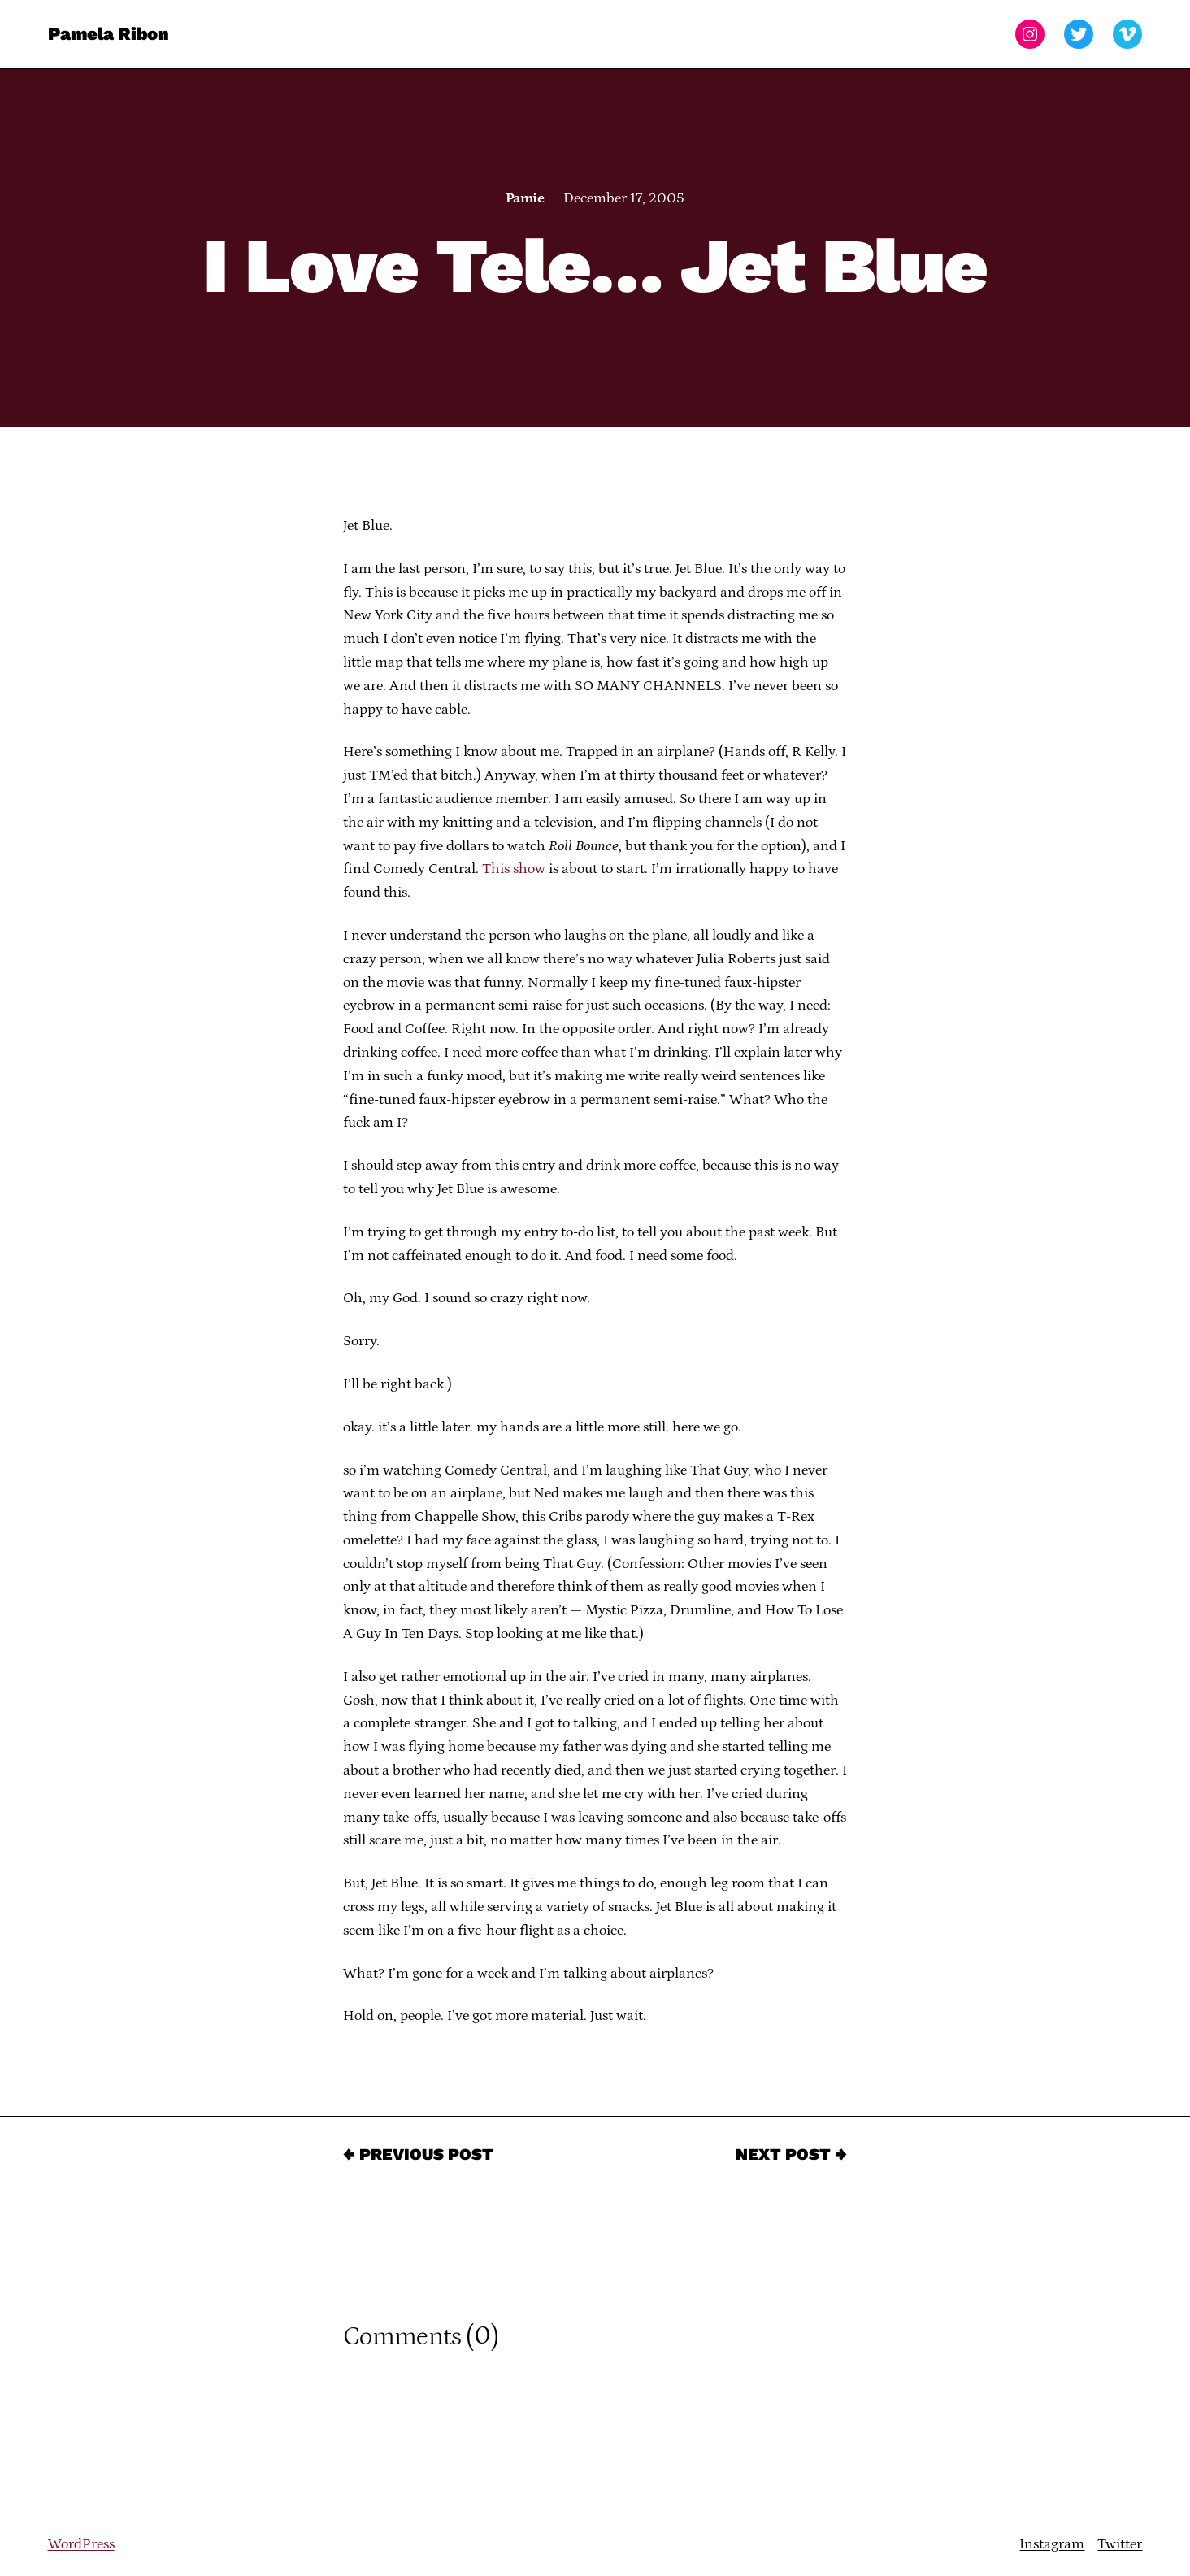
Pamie (525, 198)
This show (513, 869)
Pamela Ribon (108, 34)
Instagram (1051, 2544)
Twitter (1119, 2544)
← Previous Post (418, 2154)
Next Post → (791, 2154)
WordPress (81, 2544)
